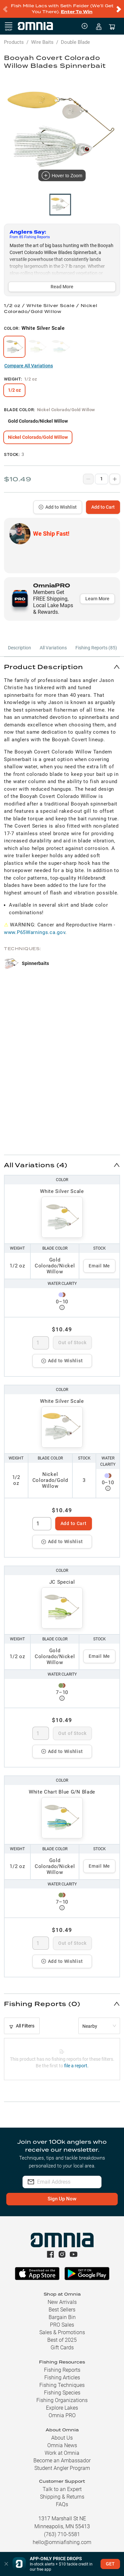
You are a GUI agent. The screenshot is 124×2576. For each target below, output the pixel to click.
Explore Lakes (62, 2408)
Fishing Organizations (62, 2400)
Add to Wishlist (58, 507)
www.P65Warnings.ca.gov (34, 932)
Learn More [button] (97, 598)
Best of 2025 (62, 2340)
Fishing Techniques (62, 2385)
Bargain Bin (62, 2317)
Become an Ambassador (62, 2460)
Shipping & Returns (62, 2497)
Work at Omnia (62, 2453)
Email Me (99, 1265)
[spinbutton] (41, 1343)
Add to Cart (103, 507)
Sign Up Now (62, 2199)
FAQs (62, 2504)
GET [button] (110, 2563)
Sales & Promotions (62, 2332)
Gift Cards (62, 2347)
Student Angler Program (62, 2468)
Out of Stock (72, 1342)
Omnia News (62, 2445)
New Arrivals (62, 2302)
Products (14, 42)
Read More (62, 286)
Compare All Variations (28, 365)
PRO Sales (62, 2325)
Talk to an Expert (62, 2489)
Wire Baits (42, 42)
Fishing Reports (62, 2370)
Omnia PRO (62, 2415)
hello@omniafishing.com (62, 2542)
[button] (62, 667)
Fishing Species (62, 2393)
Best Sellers (62, 2310)
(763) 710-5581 (62, 2534)
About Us (62, 2438)
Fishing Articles (62, 2377)
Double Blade (75, 42)
